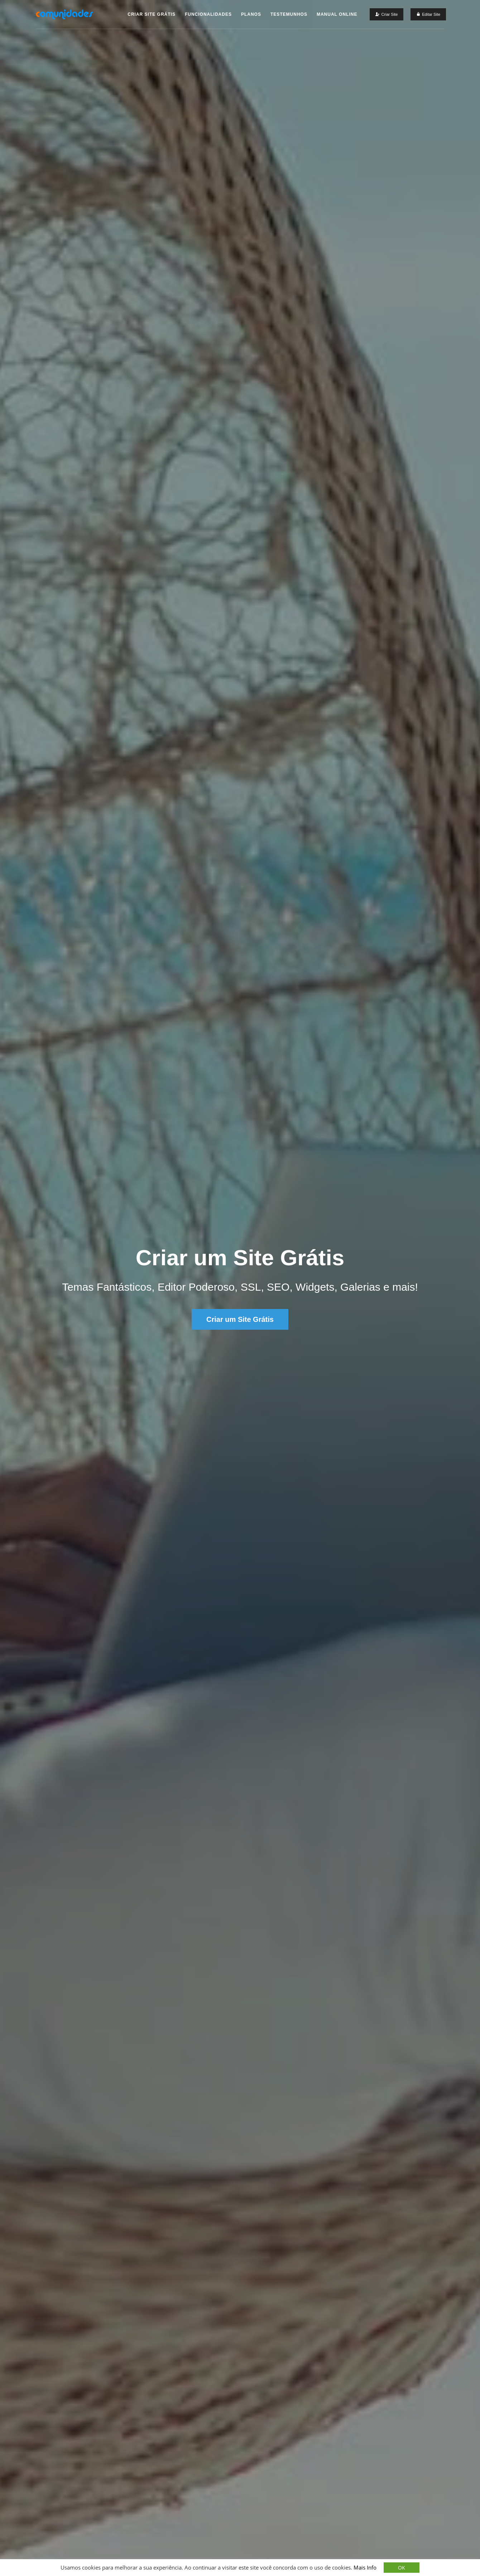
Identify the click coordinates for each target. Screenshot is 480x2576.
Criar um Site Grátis (240, 1319)
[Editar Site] (428, 14)
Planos (251, 14)
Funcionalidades (208, 14)
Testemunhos (288, 14)
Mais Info (365, 2567)
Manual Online (337, 14)
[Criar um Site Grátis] (386, 14)
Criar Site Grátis (152, 14)
